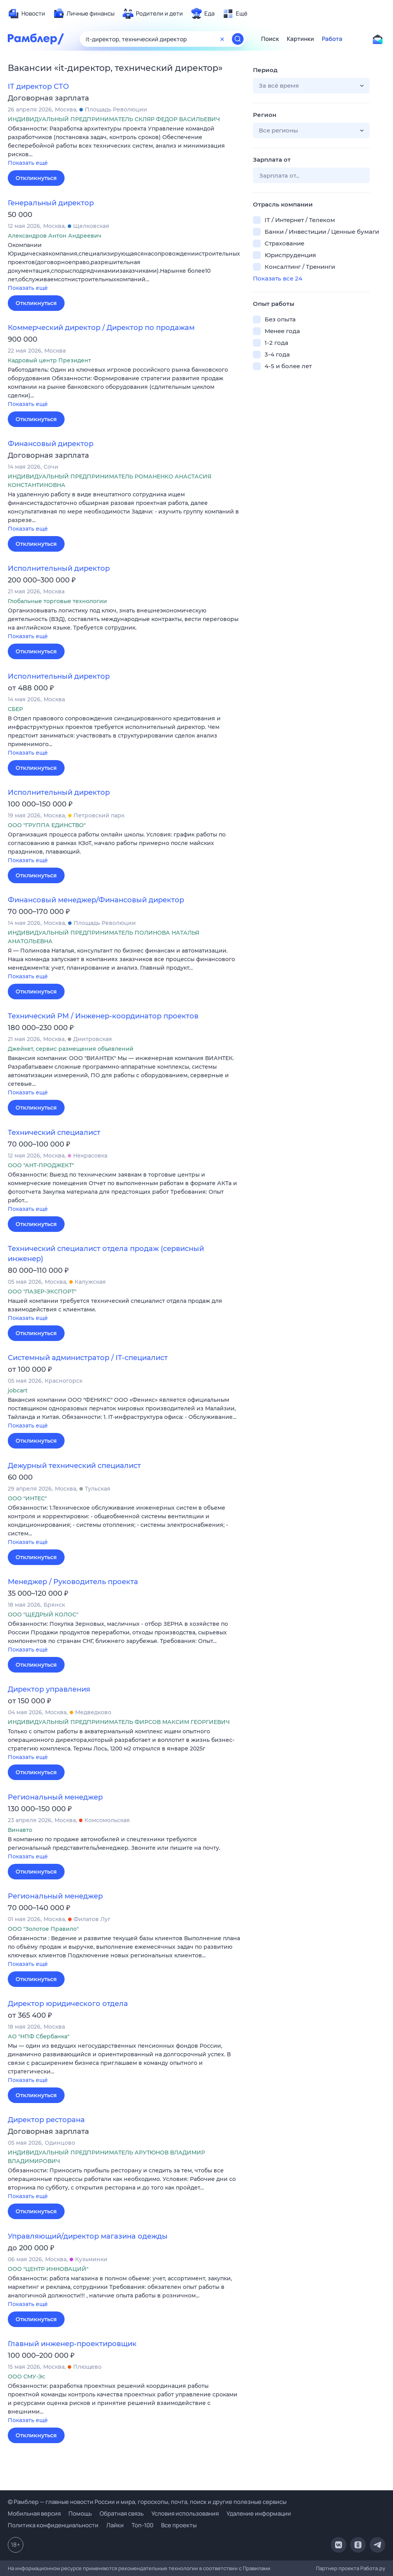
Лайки (115, 2525)
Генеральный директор (51, 203)
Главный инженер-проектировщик (72, 2344)
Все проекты (178, 2525)
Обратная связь (122, 2513)
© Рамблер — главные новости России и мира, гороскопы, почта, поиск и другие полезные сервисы (147, 2502)
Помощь (80, 2513)
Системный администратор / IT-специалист (88, 1357)
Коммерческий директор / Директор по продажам (101, 327)
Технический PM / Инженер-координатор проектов (103, 1016)
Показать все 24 (277, 278)
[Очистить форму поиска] (222, 39)
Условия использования (185, 2513)
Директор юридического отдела (68, 2003)
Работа (332, 39)
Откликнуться (36, 178)
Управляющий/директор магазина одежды (88, 2236)
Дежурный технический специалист (74, 1465)
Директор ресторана (46, 2119)
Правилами (256, 2568)
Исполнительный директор (59, 568)
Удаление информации (258, 2513)
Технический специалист (54, 1132)
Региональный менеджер (55, 1797)
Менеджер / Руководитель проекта (73, 1581)
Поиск (270, 39)
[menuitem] (26, 13)
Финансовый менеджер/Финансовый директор (96, 900)
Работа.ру (372, 2568)
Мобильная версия (34, 2513)
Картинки (300, 39)
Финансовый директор (50, 443)
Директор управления (49, 1689)
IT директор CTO (38, 86)
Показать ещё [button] (28, 162)
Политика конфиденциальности (53, 2525)
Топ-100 (142, 2525)
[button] (124, 146)
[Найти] (238, 39)
